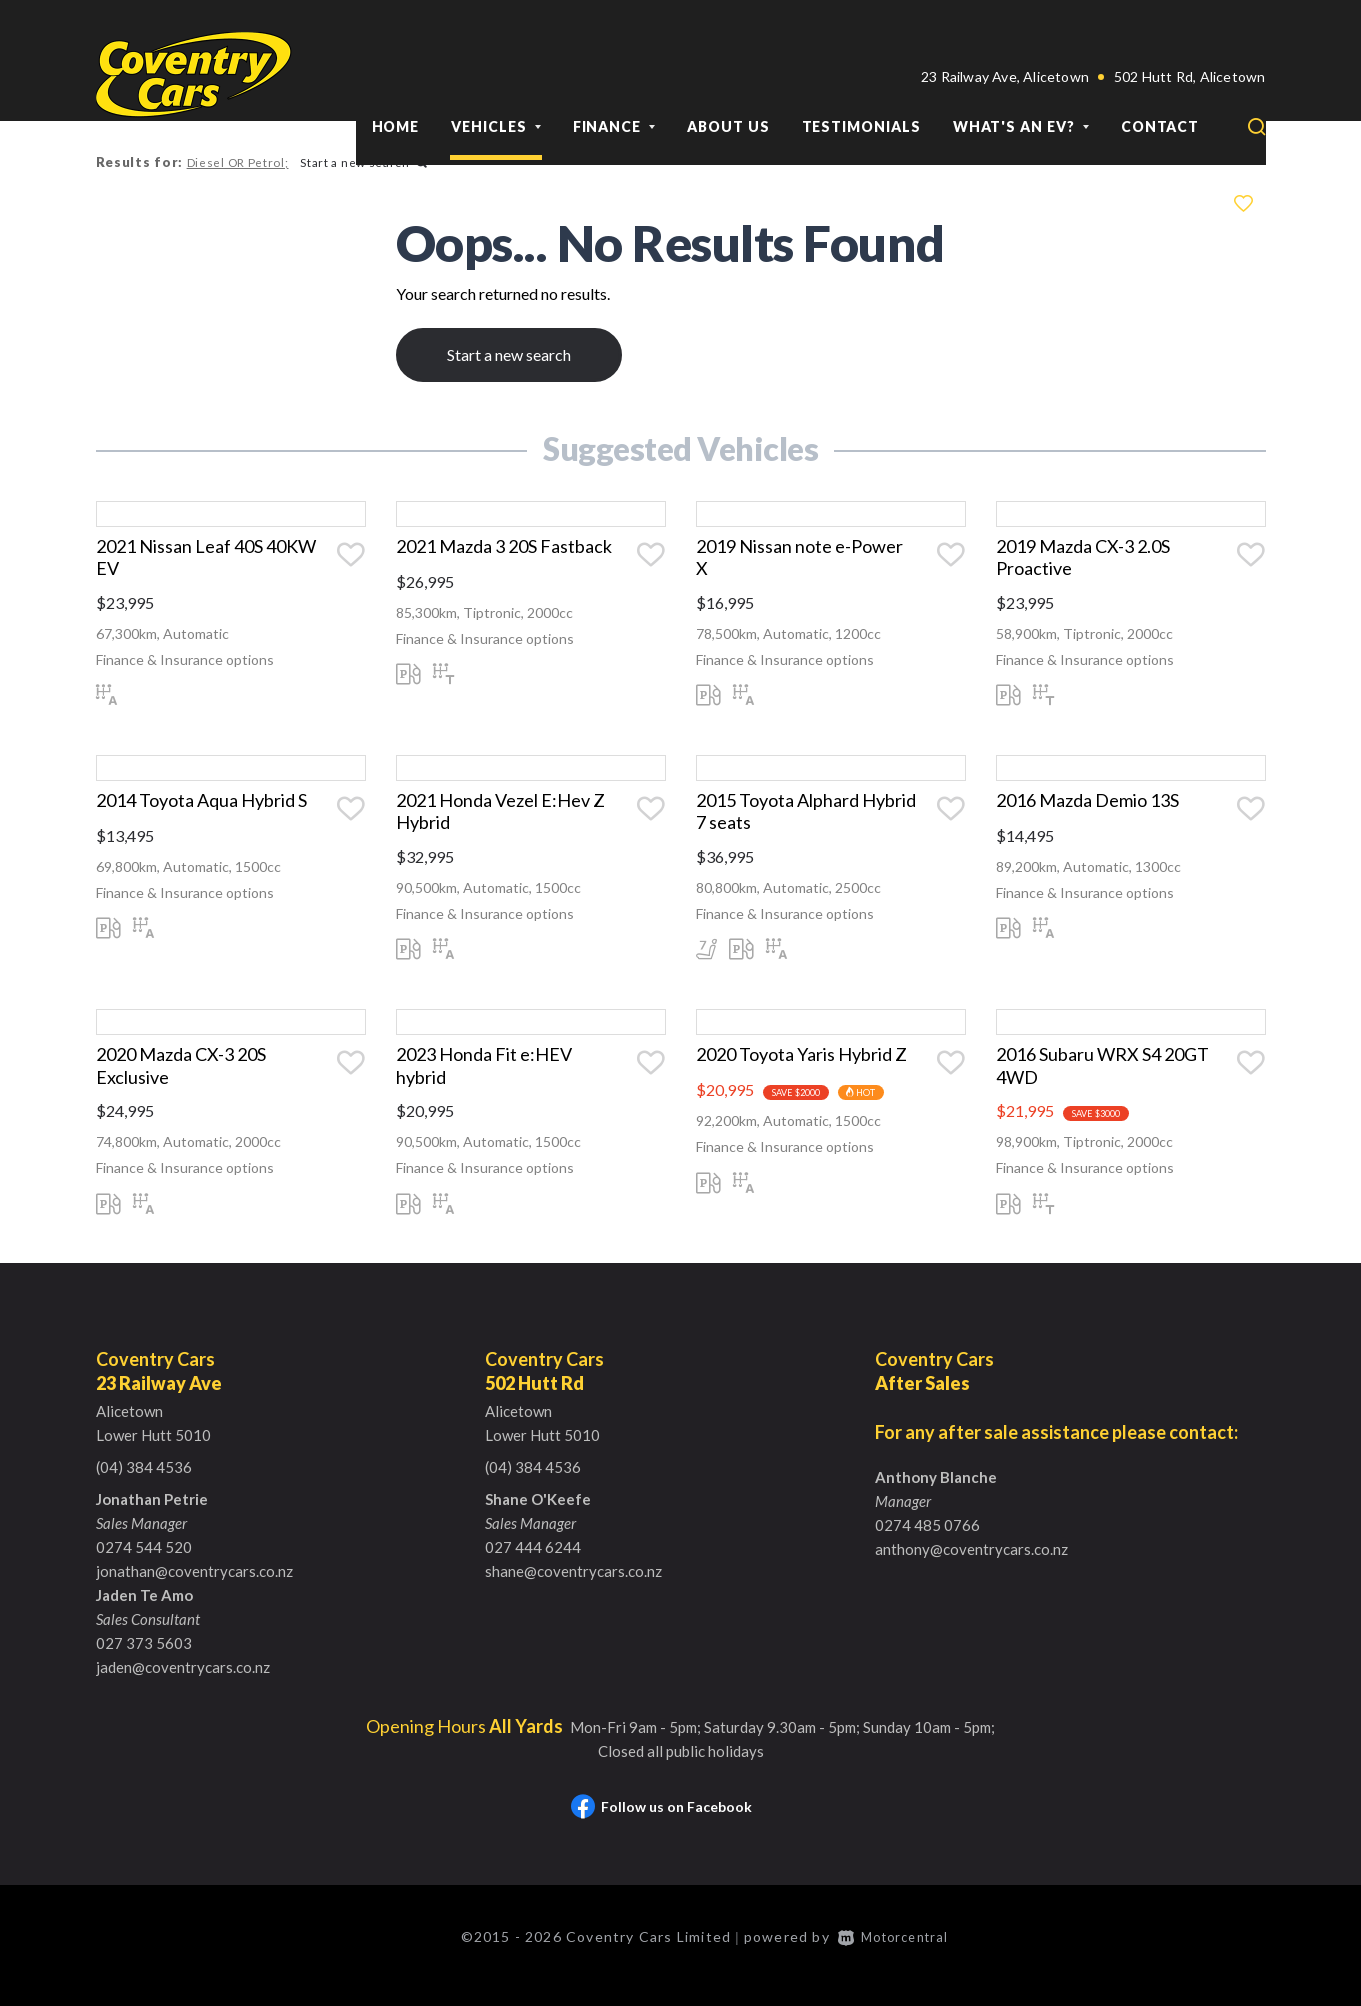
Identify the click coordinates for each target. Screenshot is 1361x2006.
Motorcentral (898, 1953)
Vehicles (495, 78)
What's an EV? (1021, 78)
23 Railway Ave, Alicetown (1005, 28)
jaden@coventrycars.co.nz (183, 1685)
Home (396, 78)
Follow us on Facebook (661, 1824)
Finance (614, 78)
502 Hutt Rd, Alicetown (1189, 28)
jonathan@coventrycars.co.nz (194, 1589)
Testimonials (861, 78)
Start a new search (361, 162)
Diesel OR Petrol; (237, 162)
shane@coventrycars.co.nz (573, 1589)
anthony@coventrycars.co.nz (971, 1567)
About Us (728, 78)
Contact (1160, 78)
